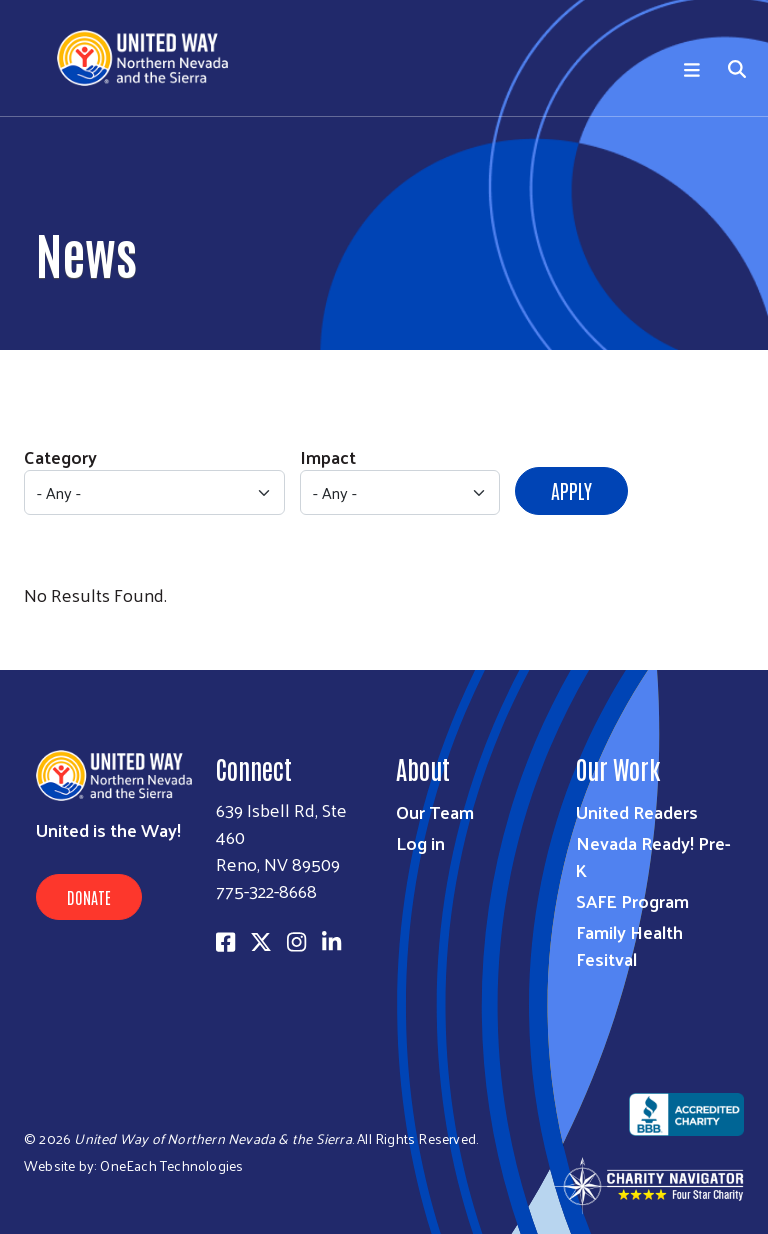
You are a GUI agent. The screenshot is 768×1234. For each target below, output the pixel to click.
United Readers (637, 811)
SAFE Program (632, 900)
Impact (328, 456)
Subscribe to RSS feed (32, 632)
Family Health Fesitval (629, 945)
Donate (89, 897)
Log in (420, 842)
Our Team (435, 811)
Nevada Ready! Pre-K (653, 856)
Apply (571, 490)
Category (60, 456)
